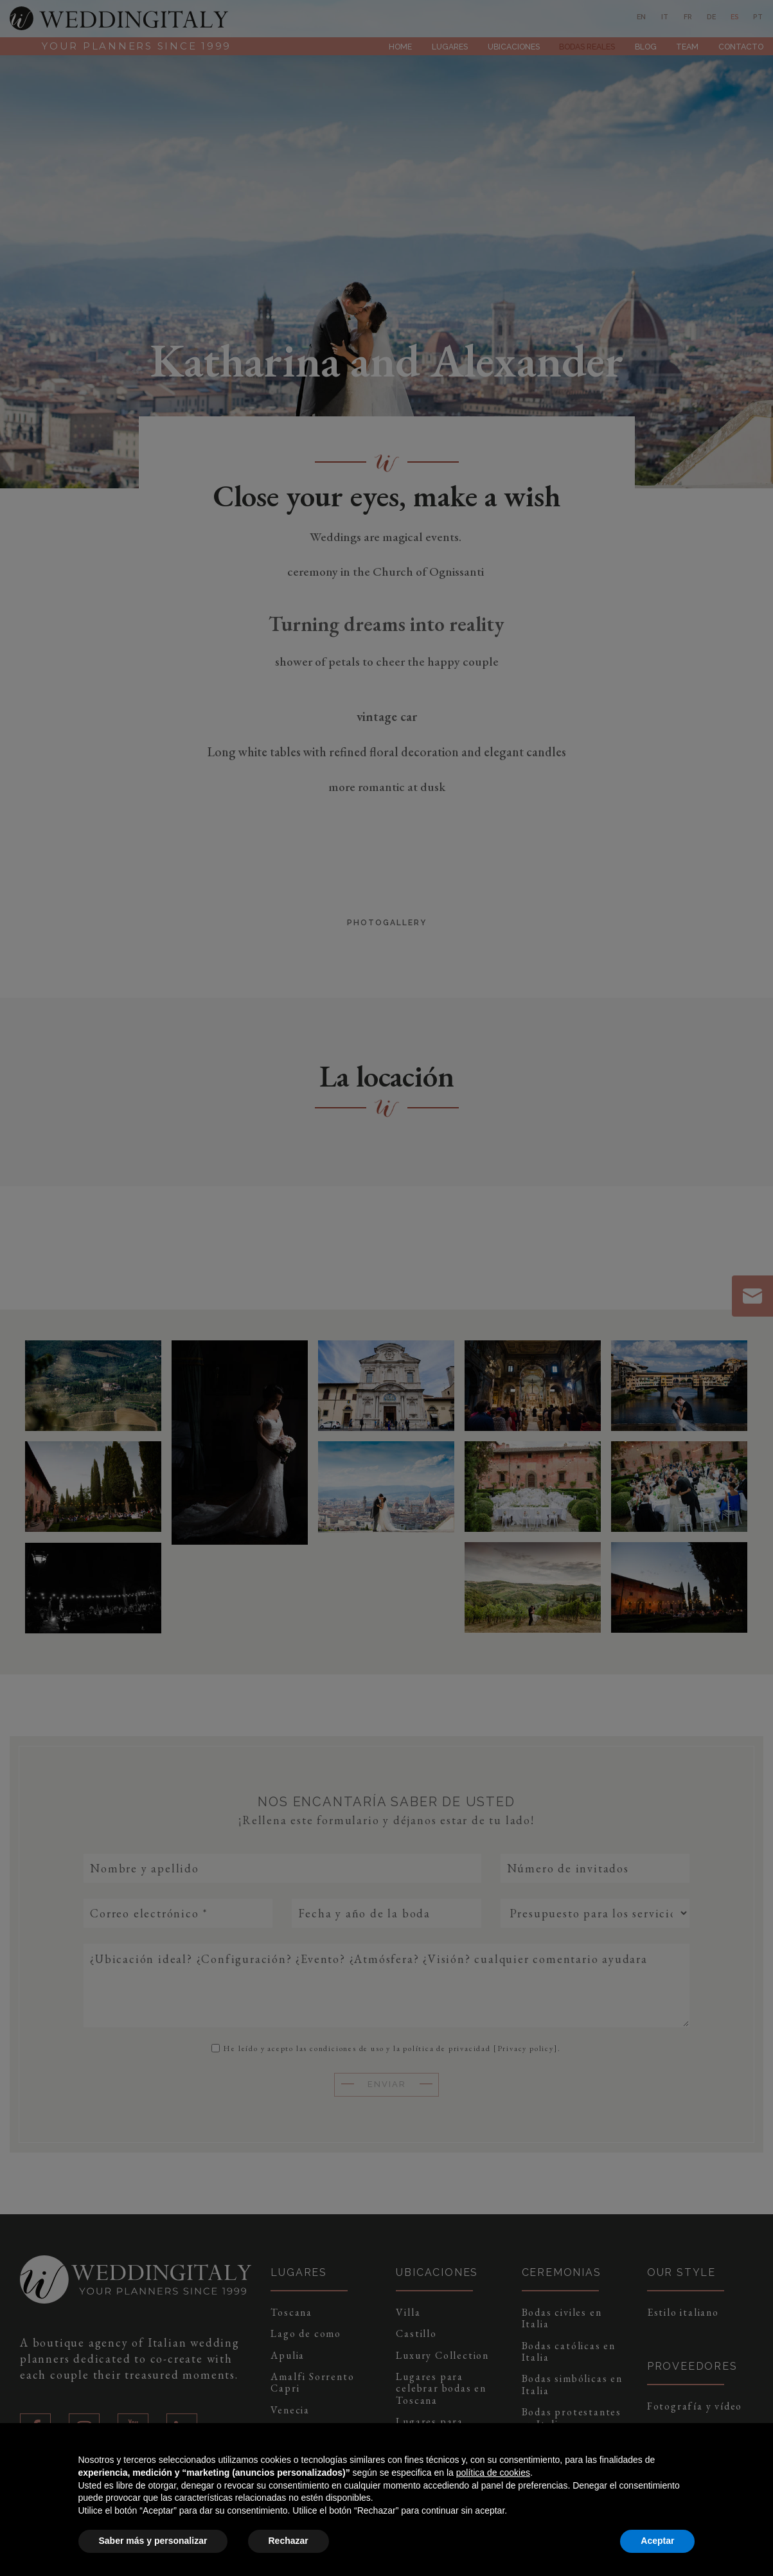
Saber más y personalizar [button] (153, 2541)
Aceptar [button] (657, 2541)
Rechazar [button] (288, 2541)
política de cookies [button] (493, 2472)
